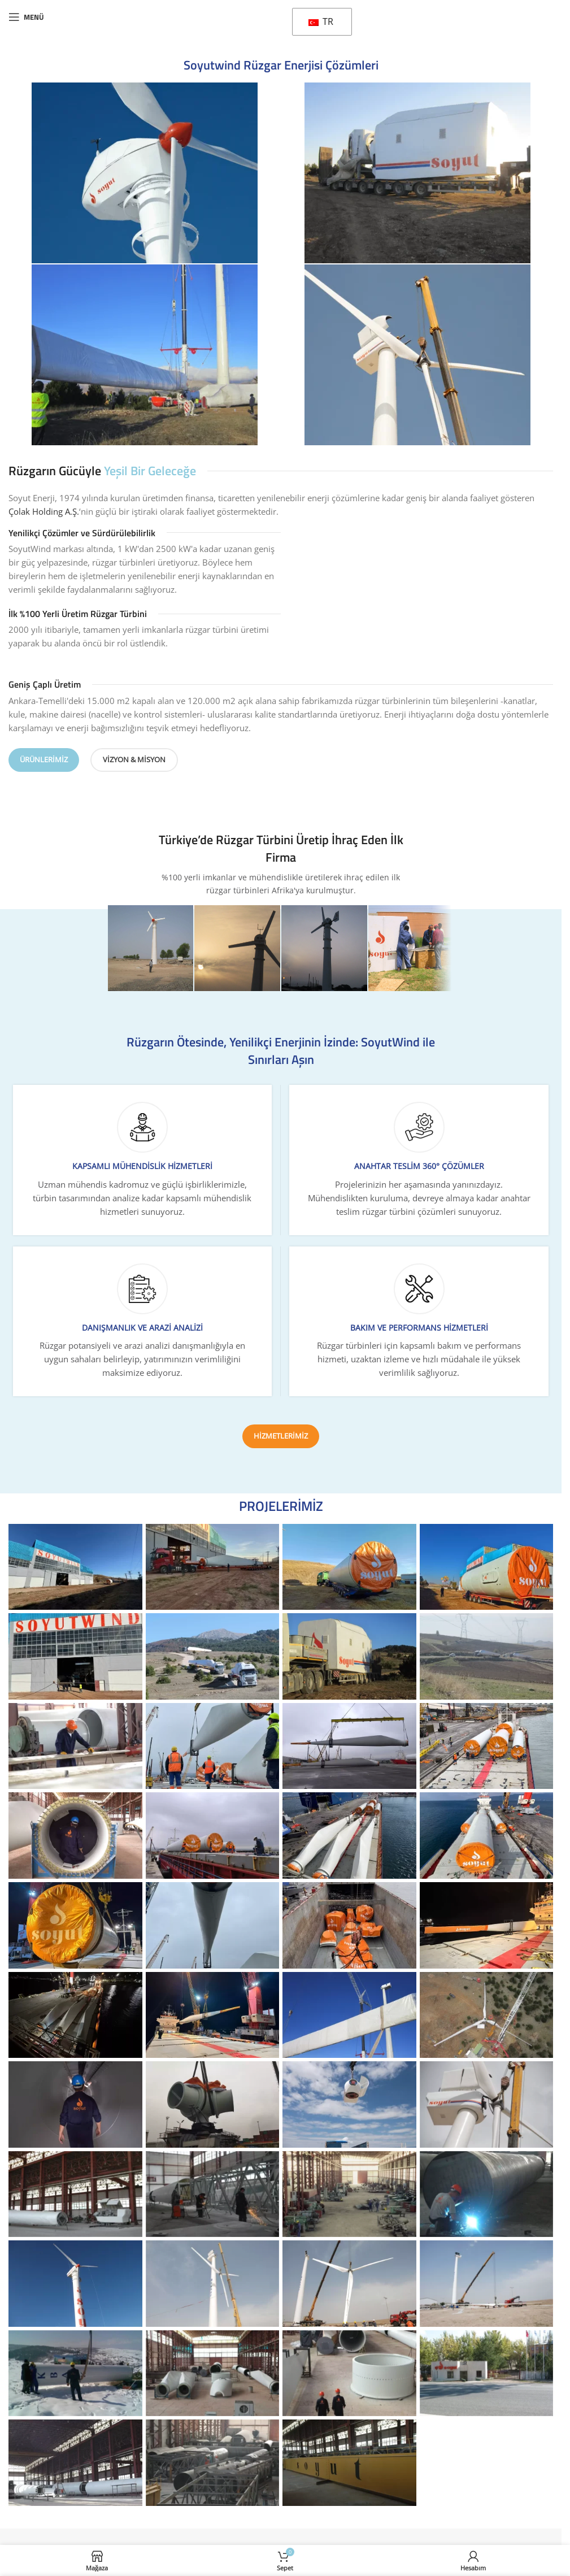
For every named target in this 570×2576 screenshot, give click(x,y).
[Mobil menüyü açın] (26, 17)
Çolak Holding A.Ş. (43, 511)
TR (320, 21)
